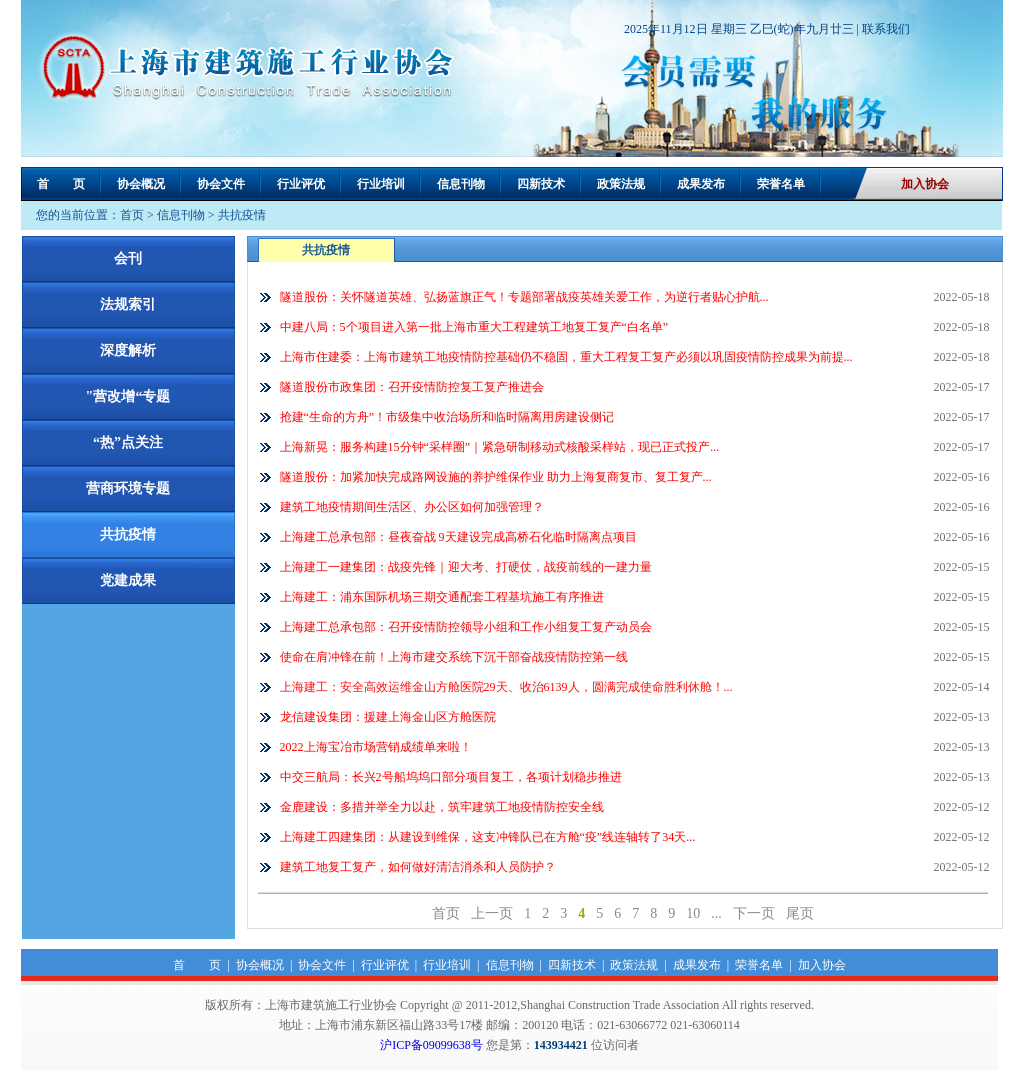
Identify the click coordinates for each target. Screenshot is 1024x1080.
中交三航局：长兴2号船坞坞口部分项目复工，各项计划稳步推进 (451, 777)
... (716, 913)
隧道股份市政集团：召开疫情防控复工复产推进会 (412, 387)
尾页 (800, 913)
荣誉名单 (781, 184)
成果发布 (701, 184)
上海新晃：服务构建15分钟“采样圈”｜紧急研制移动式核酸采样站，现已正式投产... (500, 447)
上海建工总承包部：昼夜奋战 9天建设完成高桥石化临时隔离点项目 (458, 537)
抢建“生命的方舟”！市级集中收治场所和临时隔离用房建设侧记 (447, 417)
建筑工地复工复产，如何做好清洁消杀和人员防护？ (418, 867)
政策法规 (621, 184)
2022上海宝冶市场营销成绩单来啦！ (376, 747)
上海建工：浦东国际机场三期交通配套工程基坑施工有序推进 (442, 597)
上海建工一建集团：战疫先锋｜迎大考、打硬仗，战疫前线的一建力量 (466, 567)
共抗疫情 (242, 215)
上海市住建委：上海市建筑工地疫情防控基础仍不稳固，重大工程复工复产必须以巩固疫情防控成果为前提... (566, 357)
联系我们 (886, 29)
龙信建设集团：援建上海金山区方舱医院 (388, 717)
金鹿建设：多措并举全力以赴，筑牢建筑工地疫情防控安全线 (442, 807)
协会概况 (141, 184)
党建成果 (128, 580)
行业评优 (301, 184)
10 (693, 913)
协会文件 (221, 184)
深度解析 (128, 350)
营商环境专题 (128, 488)
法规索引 (128, 304)
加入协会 (925, 184)
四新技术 (541, 184)
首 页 (61, 184)
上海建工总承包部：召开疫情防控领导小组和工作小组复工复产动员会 (466, 627)
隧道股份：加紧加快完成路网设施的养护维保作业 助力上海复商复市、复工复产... (496, 477)
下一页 (754, 913)
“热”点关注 (128, 442)
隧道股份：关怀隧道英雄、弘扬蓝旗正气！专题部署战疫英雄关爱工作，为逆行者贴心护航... (524, 297)
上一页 (492, 913)
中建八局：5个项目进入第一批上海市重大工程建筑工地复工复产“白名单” (474, 327)
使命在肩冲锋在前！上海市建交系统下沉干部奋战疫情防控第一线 (454, 657)
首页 (132, 215)
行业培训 (381, 184)
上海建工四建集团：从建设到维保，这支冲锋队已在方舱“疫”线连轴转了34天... (488, 837)
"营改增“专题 (128, 396)
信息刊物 (461, 184)
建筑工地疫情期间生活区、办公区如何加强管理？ (412, 507)
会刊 (128, 258)
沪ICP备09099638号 (431, 1045)
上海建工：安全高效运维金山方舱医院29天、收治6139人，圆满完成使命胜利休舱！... (506, 687)
